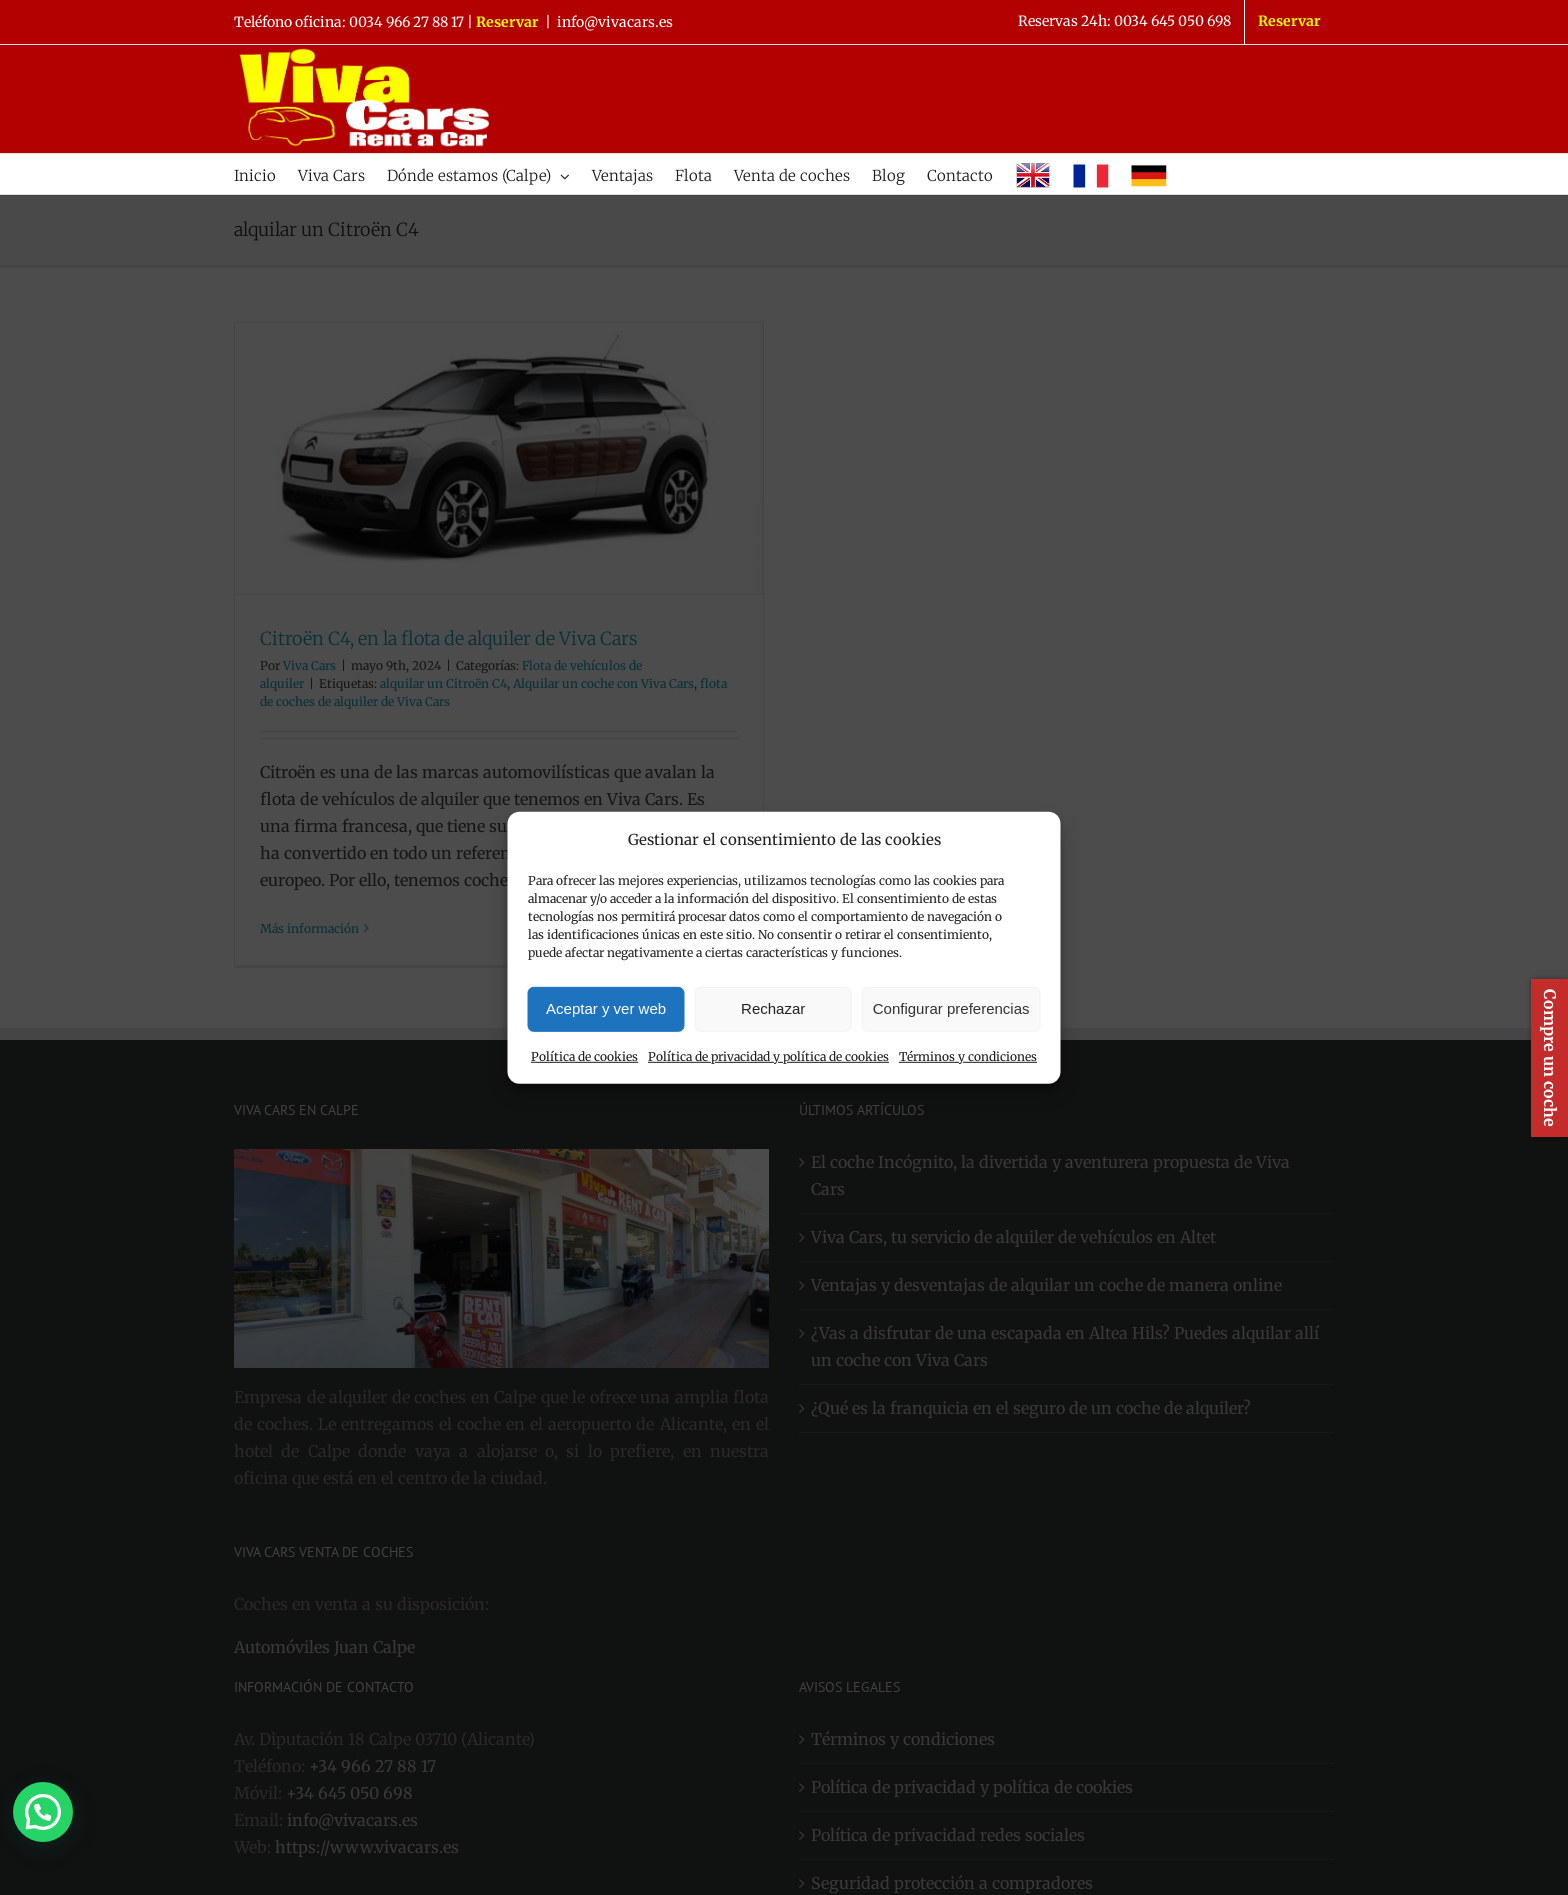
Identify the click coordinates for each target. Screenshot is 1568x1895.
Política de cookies (584, 1056)
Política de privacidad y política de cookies (768, 1056)
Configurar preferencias (951, 1008)
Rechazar (773, 1008)
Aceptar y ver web (606, 1008)
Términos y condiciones (968, 1056)
